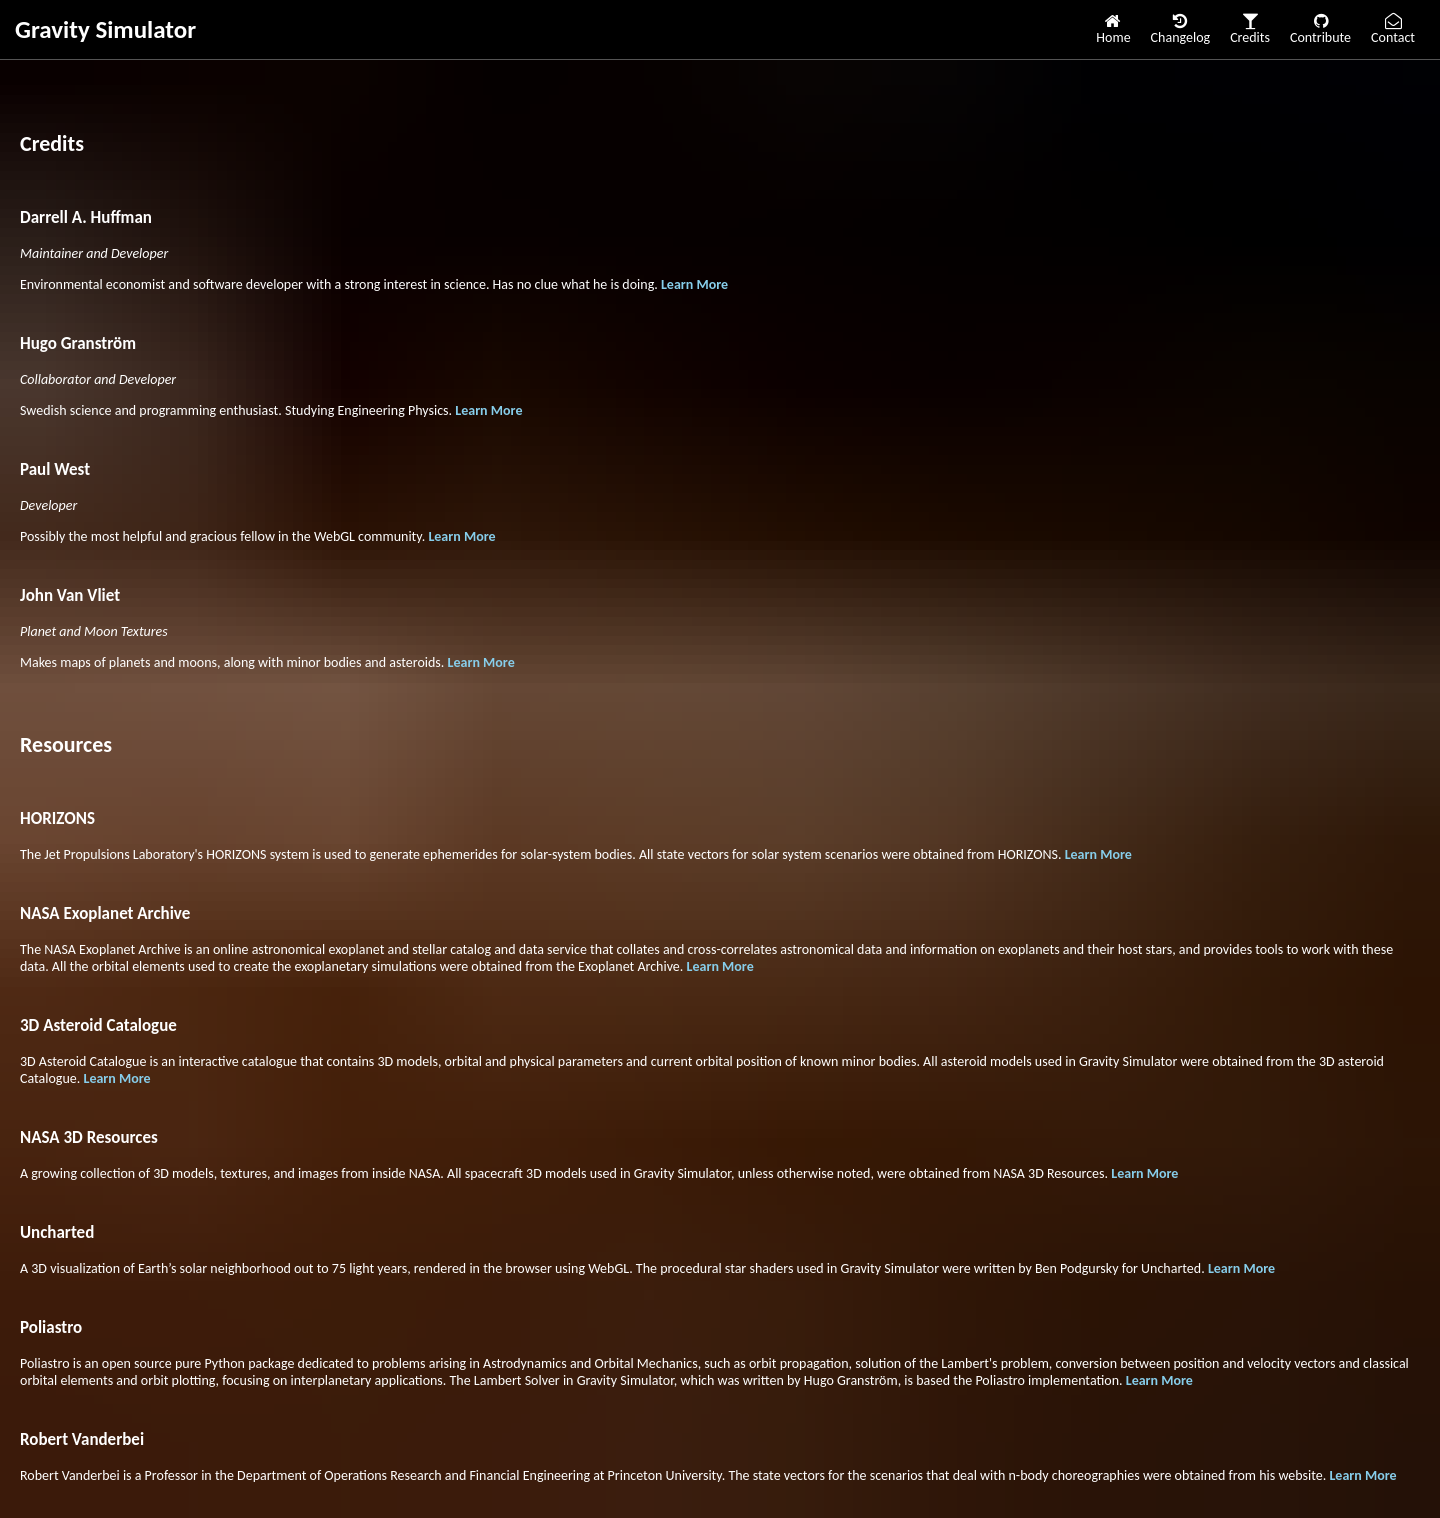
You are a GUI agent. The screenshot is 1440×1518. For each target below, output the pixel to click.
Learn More (694, 284)
